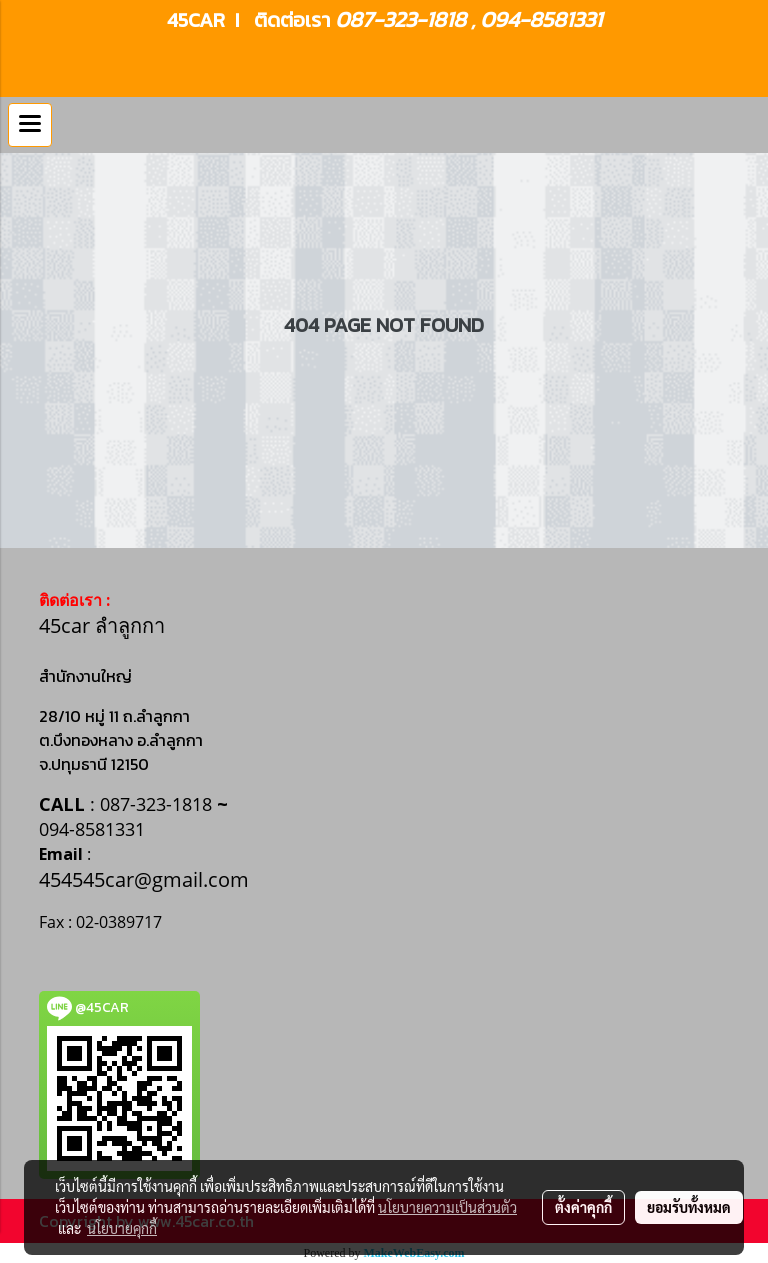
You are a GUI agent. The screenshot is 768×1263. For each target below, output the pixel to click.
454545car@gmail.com (144, 879)
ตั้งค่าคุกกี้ (583, 1207)
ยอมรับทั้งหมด (689, 1207)
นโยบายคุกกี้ (122, 1228)
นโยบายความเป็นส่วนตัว (447, 1207)
